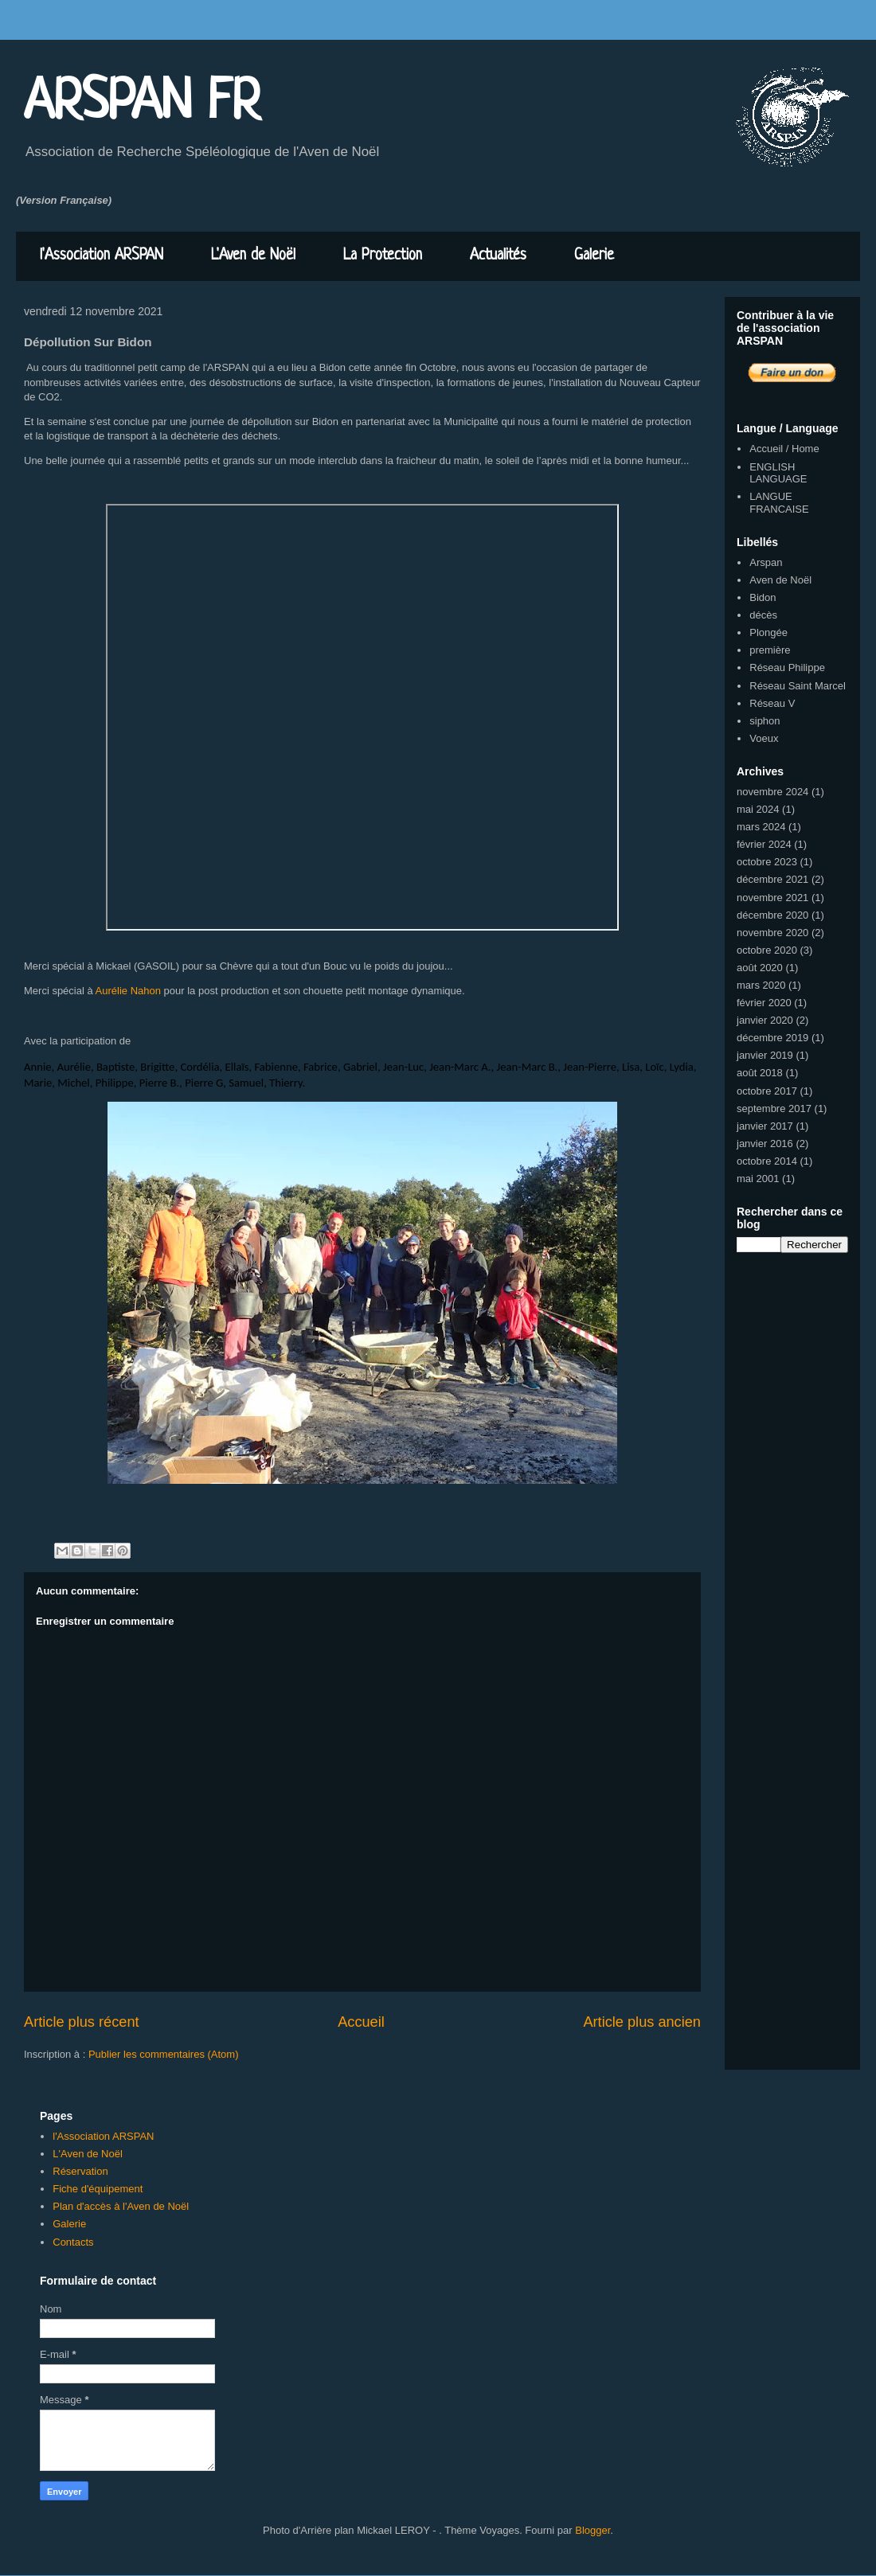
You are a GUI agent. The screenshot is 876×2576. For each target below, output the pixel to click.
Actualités (498, 256)
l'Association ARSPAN (101, 256)
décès (763, 615)
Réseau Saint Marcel (797, 686)
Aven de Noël (780, 580)
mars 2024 (761, 827)
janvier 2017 (765, 1126)
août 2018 (760, 1073)
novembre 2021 (772, 898)
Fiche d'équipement (98, 2189)
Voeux (763, 738)
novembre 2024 (772, 792)
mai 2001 (758, 1179)
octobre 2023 (767, 862)
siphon (764, 721)
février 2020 (764, 1003)
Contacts (73, 2242)
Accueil (361, 2022)
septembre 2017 (774, 1108)
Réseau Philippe (787, 667)
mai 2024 (758, 809)
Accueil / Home (784, 449)
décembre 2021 (772, 879)
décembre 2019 (772, 1038)
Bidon (762, 597)
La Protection (382, 256)
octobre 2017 (767, 1091)
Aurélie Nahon (128, 991)
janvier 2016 (765, 1143)
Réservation (80, 2171)
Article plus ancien (642, 2022)
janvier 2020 (765, 1020)
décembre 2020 (772, 915)
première (769, 650)
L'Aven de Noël (253, 256)
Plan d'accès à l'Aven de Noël (121, 2206)
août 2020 (760, 968)
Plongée (768, 632)
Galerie (594, 256)
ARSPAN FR (142, 103)
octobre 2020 (767, 950)
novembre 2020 (772, 933)
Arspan (765, 562)
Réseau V (772, 703)
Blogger (592, 2530)
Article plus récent (81, 2022)
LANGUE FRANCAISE (778, 502)
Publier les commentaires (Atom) (163, 2054)
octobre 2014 (767, 1161)
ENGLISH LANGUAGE (778, 473)
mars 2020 (761, 985)
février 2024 (764, 844)
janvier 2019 (765, 1055)
